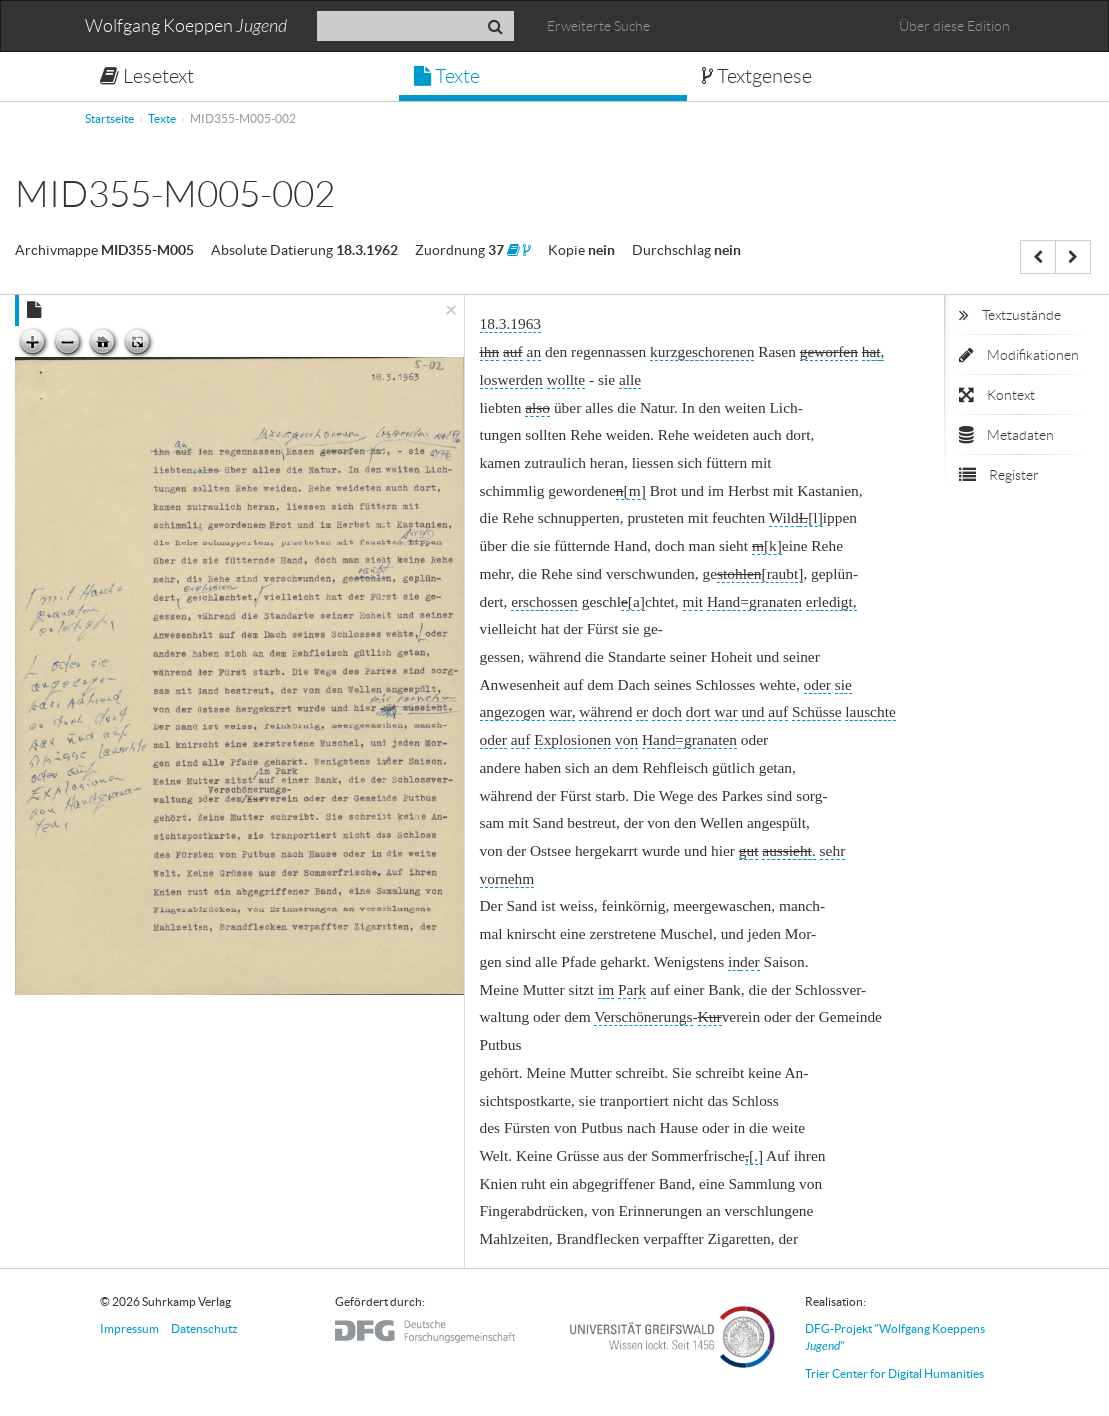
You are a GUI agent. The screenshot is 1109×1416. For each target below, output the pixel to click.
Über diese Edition (954, 26)
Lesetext (147, 76)
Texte (447, 76)
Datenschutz (204, 1328)
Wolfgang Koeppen (186, 26)
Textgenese (757, 76)
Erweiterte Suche (598, 26)
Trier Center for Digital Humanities (894, 1373)
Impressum (129, 1328)
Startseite (109, 118)
